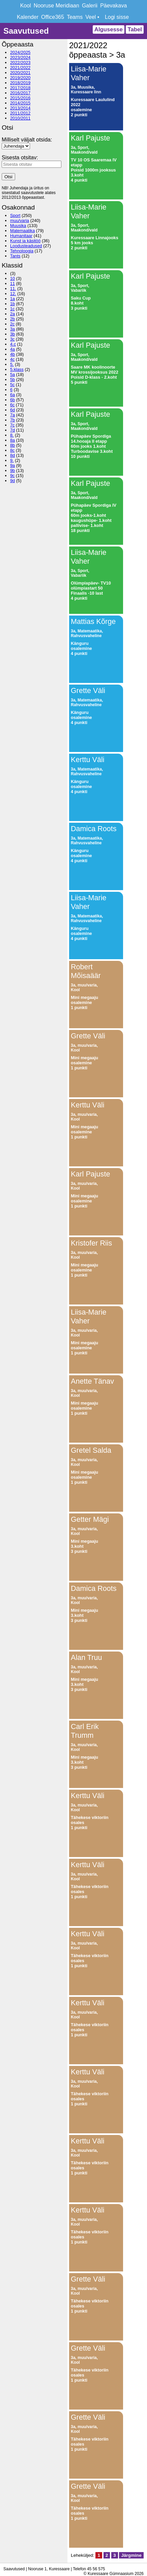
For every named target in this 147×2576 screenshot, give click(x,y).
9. (12, 460)
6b (12, 399)
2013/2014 (20, 108)
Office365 (52, 17)
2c (12, 323)
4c (12, 359)
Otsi (8, 176)
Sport (15, 215)
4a (12, 349)
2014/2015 (20, 102)
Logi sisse (117, 17)
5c (12, 384)
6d (12, 409)
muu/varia (19, 220)
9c (12, 475)
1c (12, 308)
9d (12, 480)
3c (12, 339)
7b (12, 419)
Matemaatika (22, 230)
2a (12, 313)
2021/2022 (20, 67)
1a (12, 298)
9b (12, 470)
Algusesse (108, 29)
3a (12, 329)
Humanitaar (21, 235)
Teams (75, 17)
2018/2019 (20, 82)
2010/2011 (20, 118)
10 (12, 278)
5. (12, 364)
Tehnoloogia (21, 250)
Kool (25, 5)
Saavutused (26, 30)
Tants (15, 255)
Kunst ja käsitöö (25, 240)
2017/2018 (20, 87)
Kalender (27, 17)
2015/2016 (20, 97)
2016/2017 (20, 92)
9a (12, 465)
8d (12, 455)
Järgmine (131, 2555)
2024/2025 (20, 52)
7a (12, 414)
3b (12, 334)
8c (12, 450)
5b (12, 379)
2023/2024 (20, 57)
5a (12, 374)
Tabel (134, 29)
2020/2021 (20, 72)
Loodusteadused (26, 245)
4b (12, 354)
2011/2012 (20, 113)
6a (12, 394)
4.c (13, 344)
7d (12, 430)
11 (12, 283)
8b (12, 445)
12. (13, 293)
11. (13, 288)
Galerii (89, 5)
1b (12, 303)
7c (12, 425)
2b (12, 318)
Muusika (18, 225)
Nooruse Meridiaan (56, 5)
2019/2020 (20, 77)
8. (12, 435)
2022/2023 (20, 62)
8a (12, 440)
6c (12, 404)
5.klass (17, 369)
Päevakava (113, 5)
